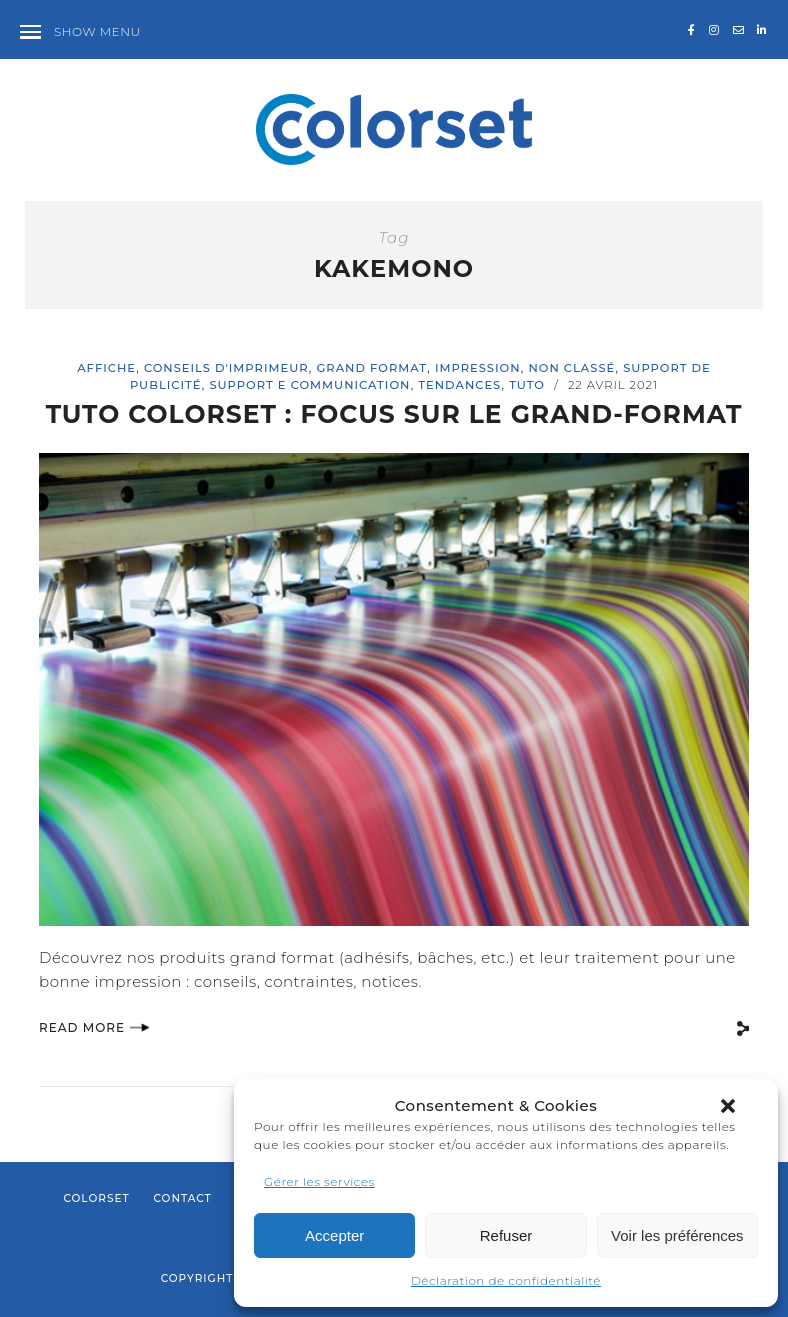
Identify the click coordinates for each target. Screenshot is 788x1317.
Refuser (506, 1235)
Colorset (96, 1198)
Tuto (527, 385)
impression (478, 368)
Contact (182, 1198)
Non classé (571, 368)
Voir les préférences (677, 1235)
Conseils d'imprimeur (226, 368)
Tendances (459, 385)
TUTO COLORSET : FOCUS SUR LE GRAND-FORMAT (394, 414)
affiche (106, 368)
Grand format (371, 368)
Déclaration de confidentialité (506, 1280)
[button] (728, 1106)
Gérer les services (319, 1181)
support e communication (309, 385)
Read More (94, 1027)
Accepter (334, 1235)
